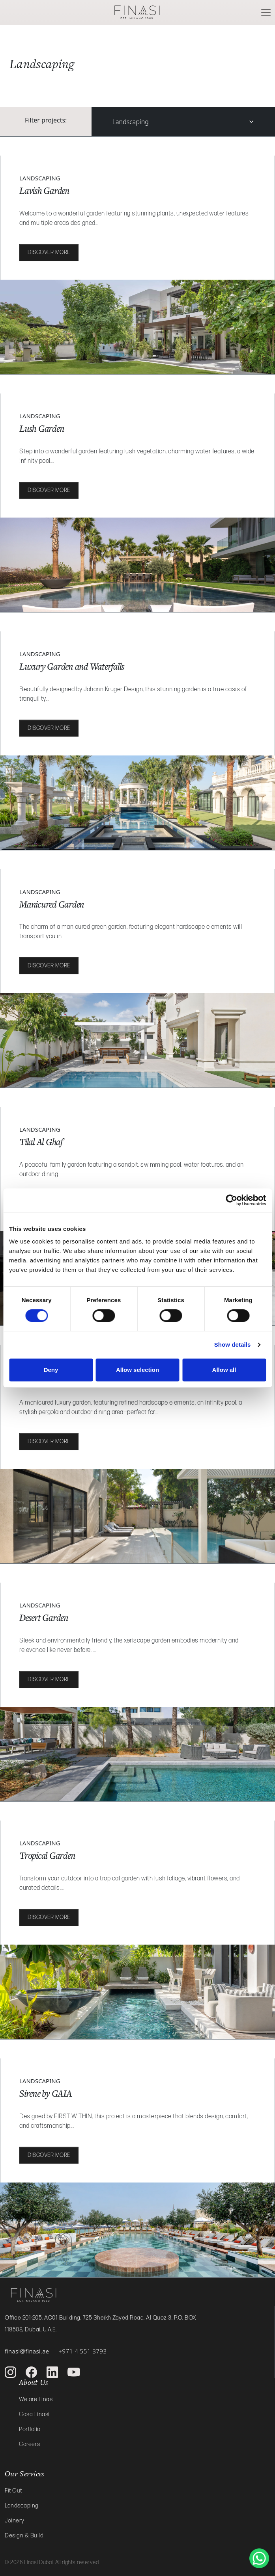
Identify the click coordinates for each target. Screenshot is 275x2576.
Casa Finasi (34, 2414)
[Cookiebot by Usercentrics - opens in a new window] (231, 1200)
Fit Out (13, 2490)
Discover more (49, 252)
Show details (232, 1344)
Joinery (14, 2520)
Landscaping (130, 121)
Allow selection (137, 1369)
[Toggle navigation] (266, 12)
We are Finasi (36, 2399)
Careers (29, 2444)
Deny (51, 1369)
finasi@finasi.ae (27, 2351)
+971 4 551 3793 (82, 2351)
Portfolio (30, 2429)
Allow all (224, 1369)
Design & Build (24, 2535)
